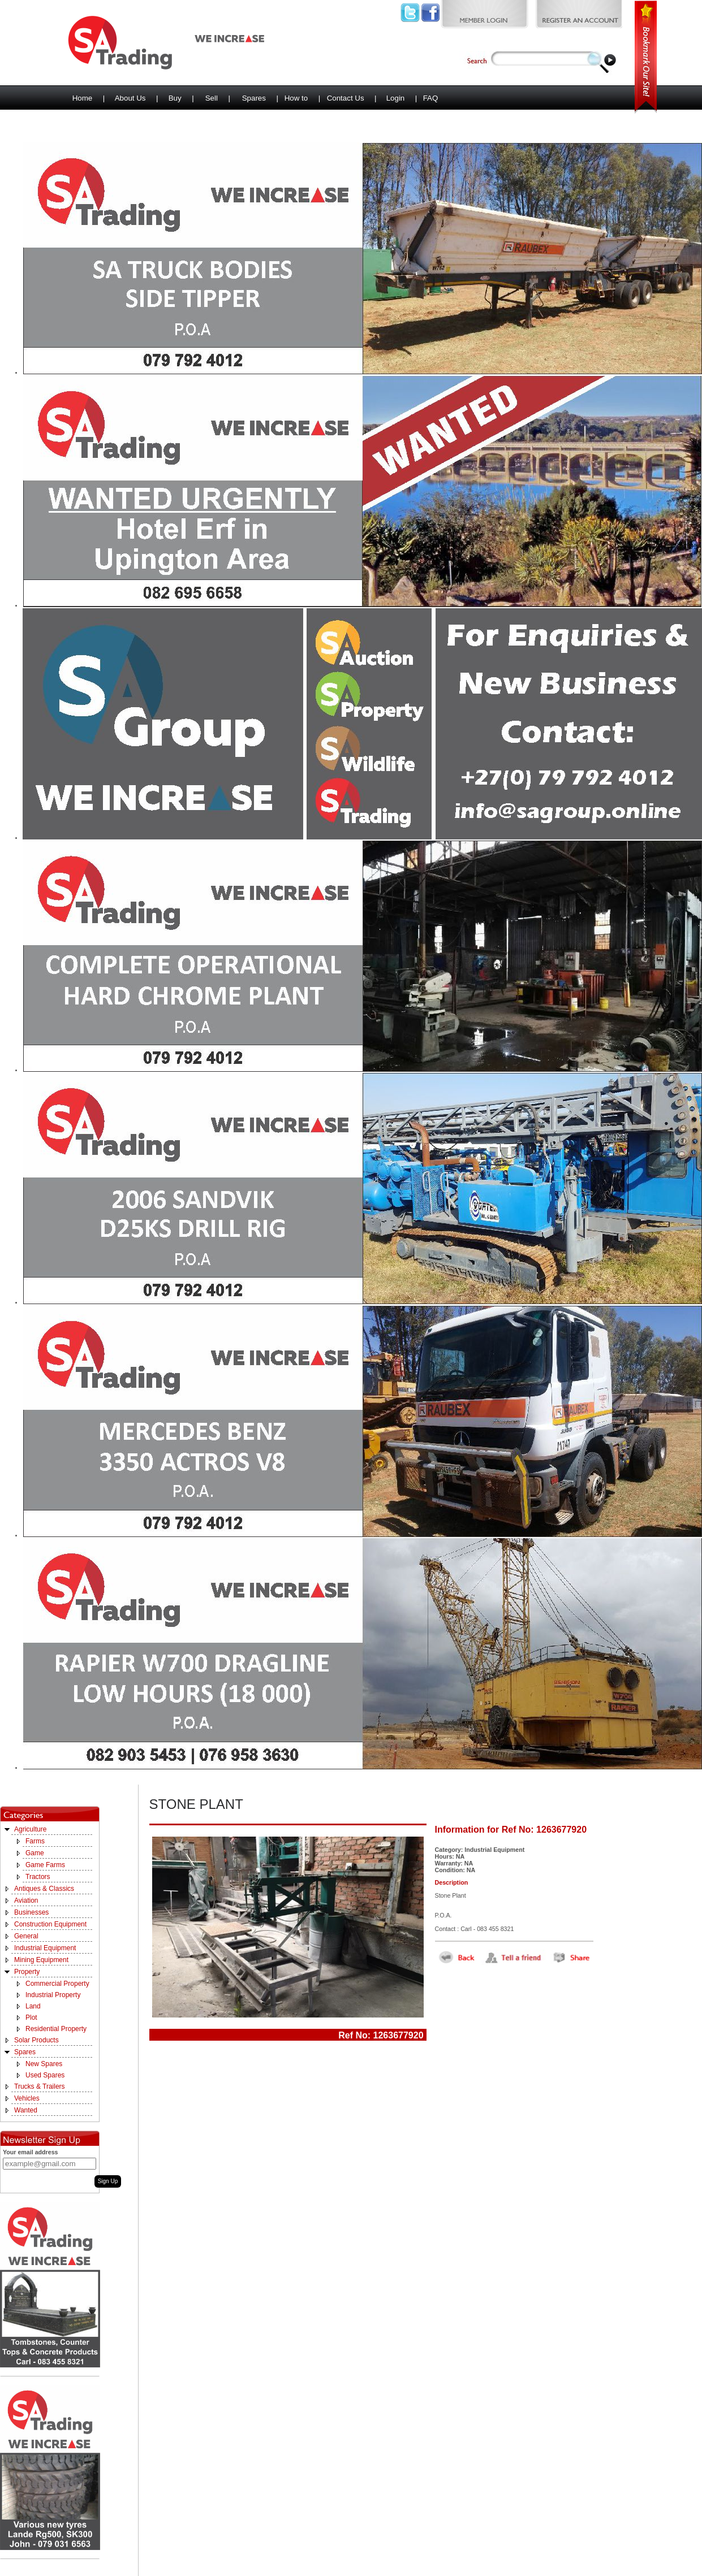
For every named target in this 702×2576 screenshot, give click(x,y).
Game (34, 1853)
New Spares (43, 2064)
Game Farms (45, 1865)
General (26, 1936)
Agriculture (30, 1829)
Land (33, 2006)
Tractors (37, 1877)
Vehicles (27, 2098)
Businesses (31, 1912)
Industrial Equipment (45, 1948)
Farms (35, 1841)
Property (27, 1972)
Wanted (25, 2110)
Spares (25, 2052)
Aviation (26, 1900)
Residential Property (56, 2029)
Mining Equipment (41, 1960)
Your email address (30, 2152)
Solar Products (36, 2040)
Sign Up (108, 2181)
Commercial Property (57, 1984)
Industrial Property (52, 1995)
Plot (31, 2017)
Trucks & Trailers (39, 2086)
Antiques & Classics (44, 1889)
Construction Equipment (50, 1924)
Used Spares (44, 2075)
